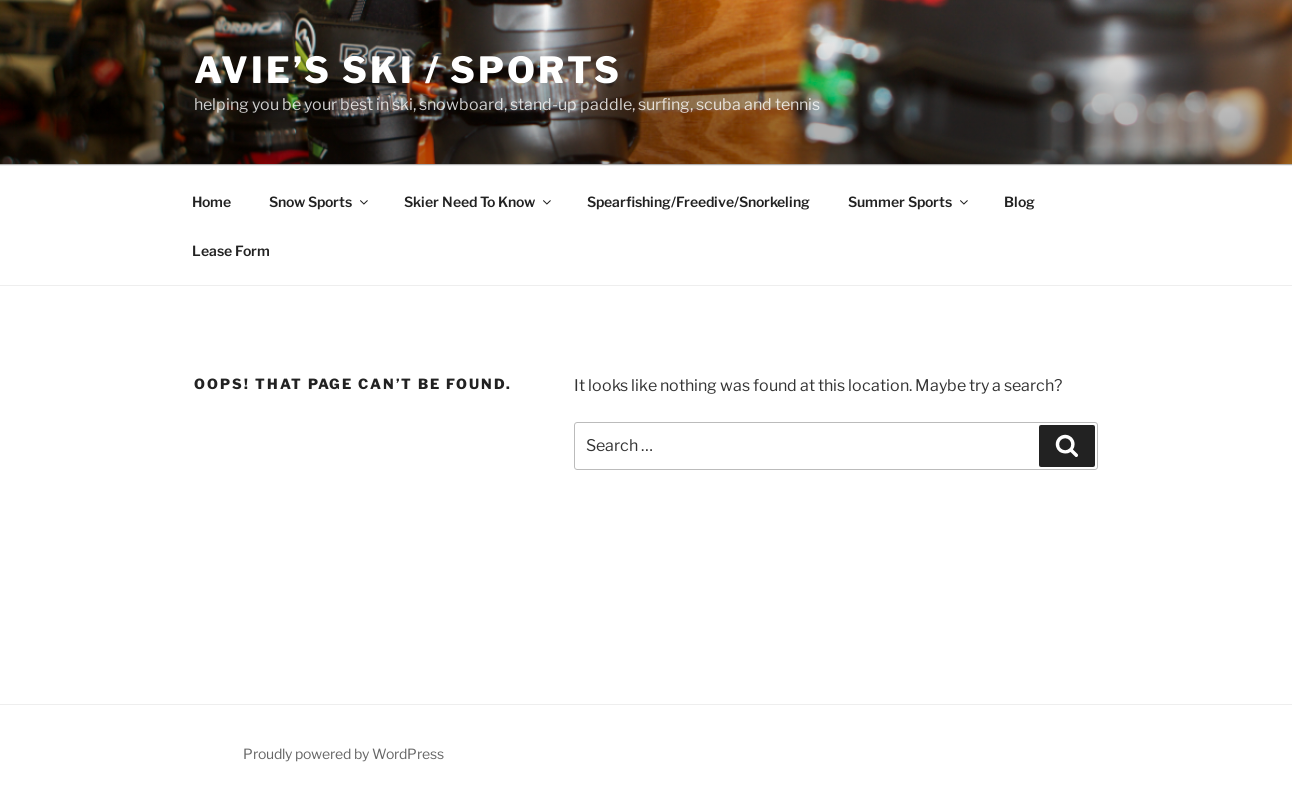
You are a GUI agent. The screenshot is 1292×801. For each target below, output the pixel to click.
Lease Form (231, 250)
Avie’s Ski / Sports (408, 70)
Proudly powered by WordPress (343, 753)
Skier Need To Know (479, 201)
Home (211, 201)
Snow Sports (320, 201)
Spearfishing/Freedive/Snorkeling (698, 201)
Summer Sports (909, 201)
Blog (1019, 201)
